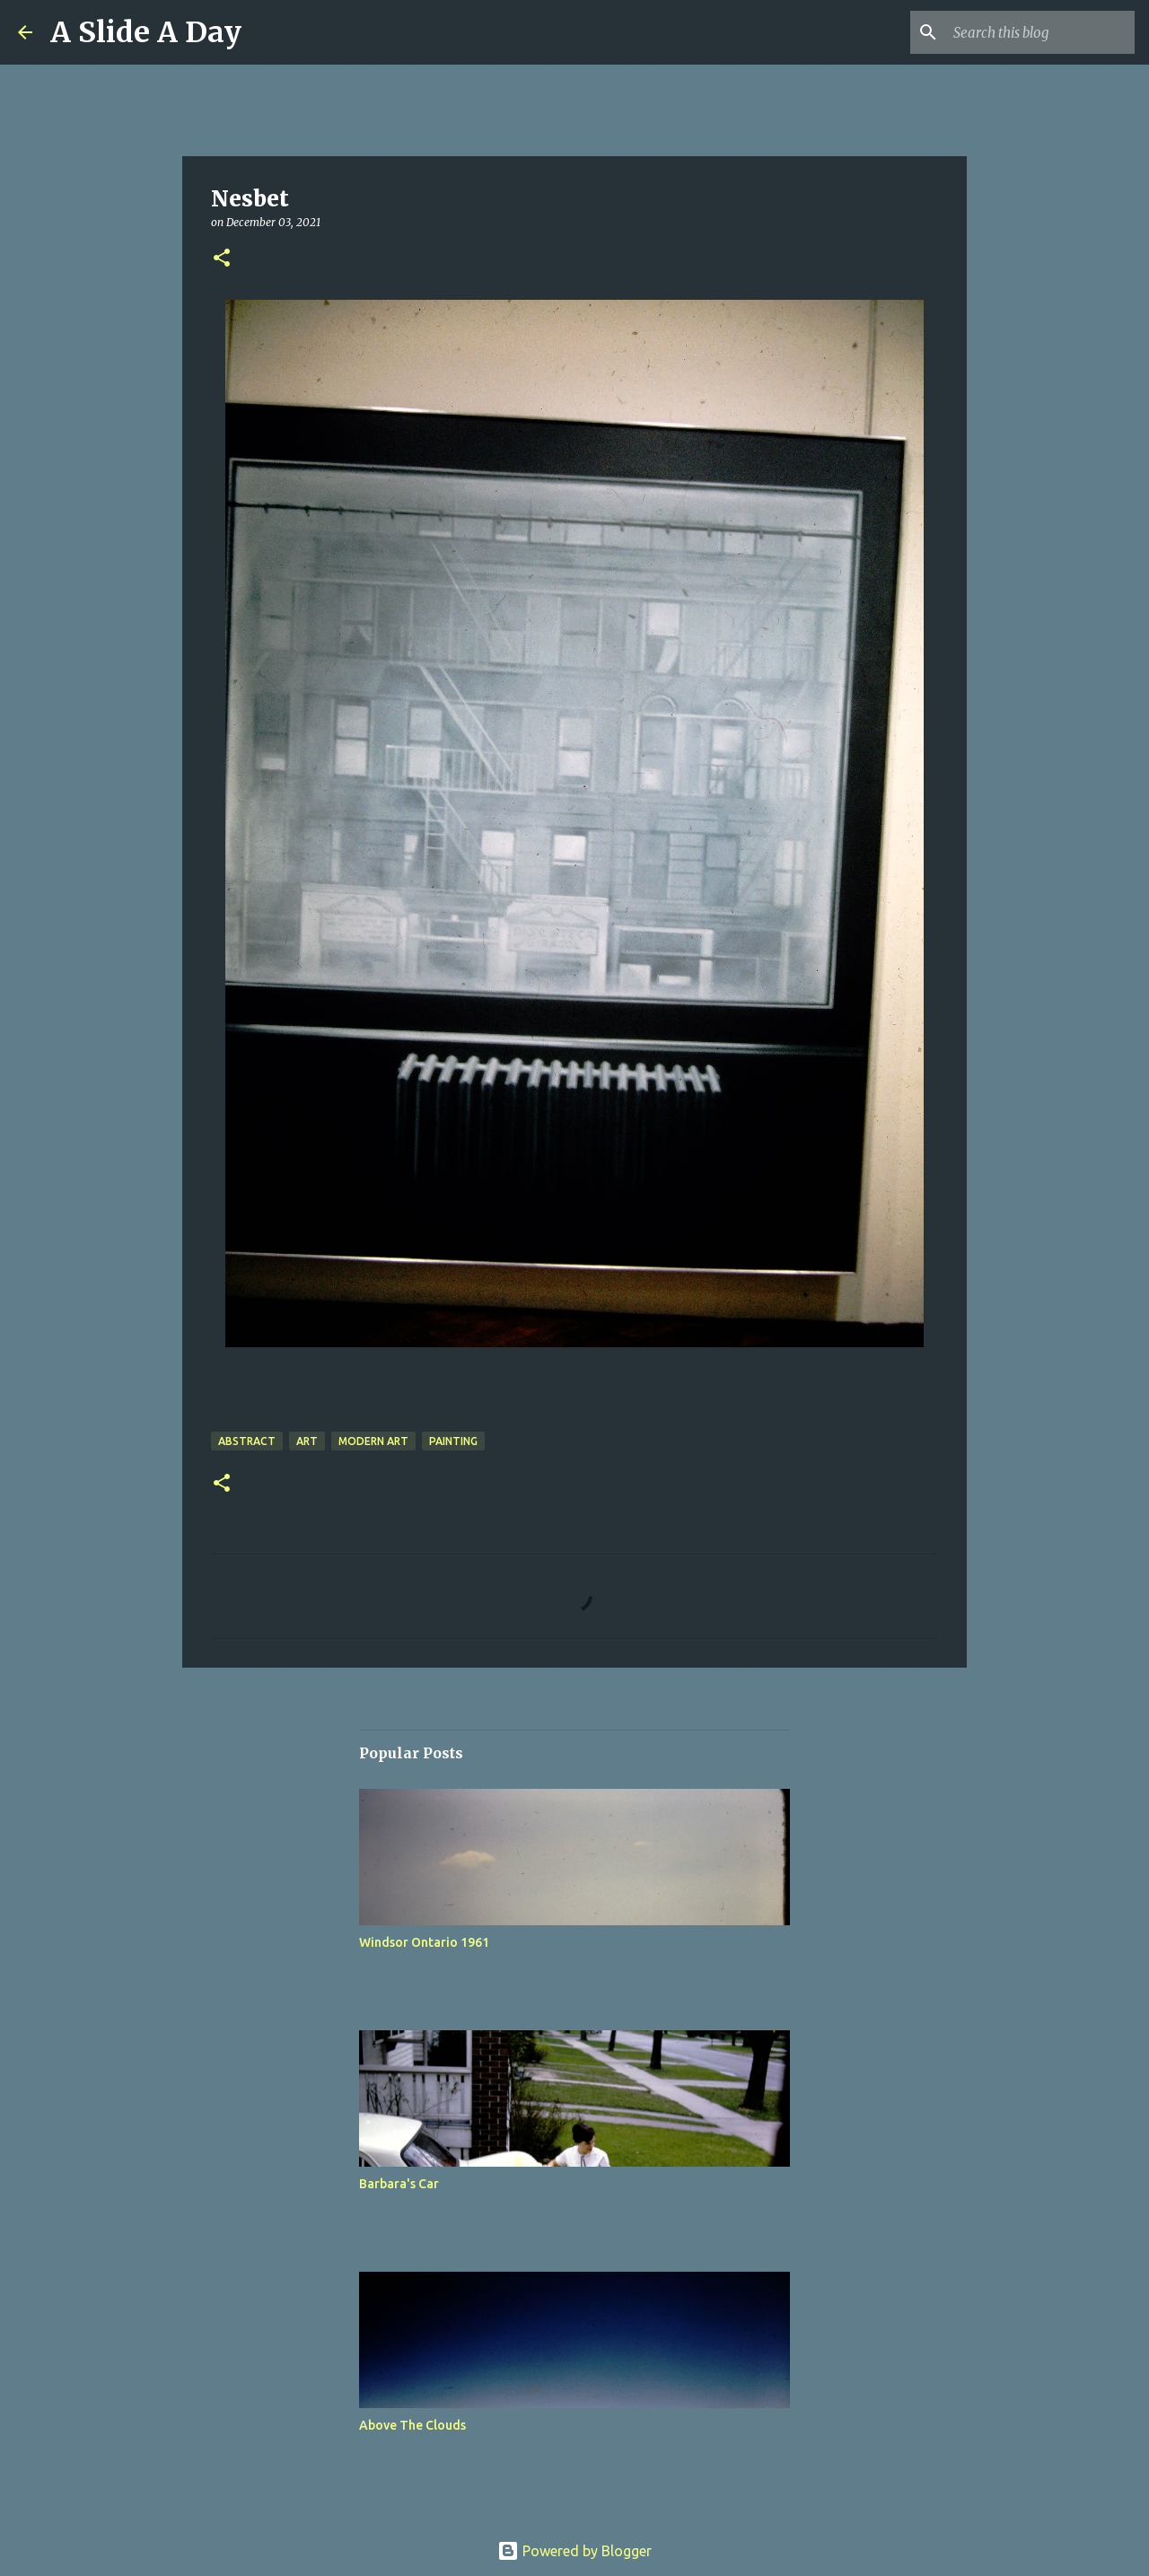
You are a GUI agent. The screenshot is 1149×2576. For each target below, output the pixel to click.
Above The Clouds (412, 2425)
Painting (453, 1441)
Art (307, 1441)
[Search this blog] (1040, 32)
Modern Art (373, 1441)
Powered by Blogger (574, 2551)
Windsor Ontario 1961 (424, 1942)
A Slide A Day (145, 32)
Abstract (247, 1441)
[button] (221, 259)
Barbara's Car (399, 2184)
